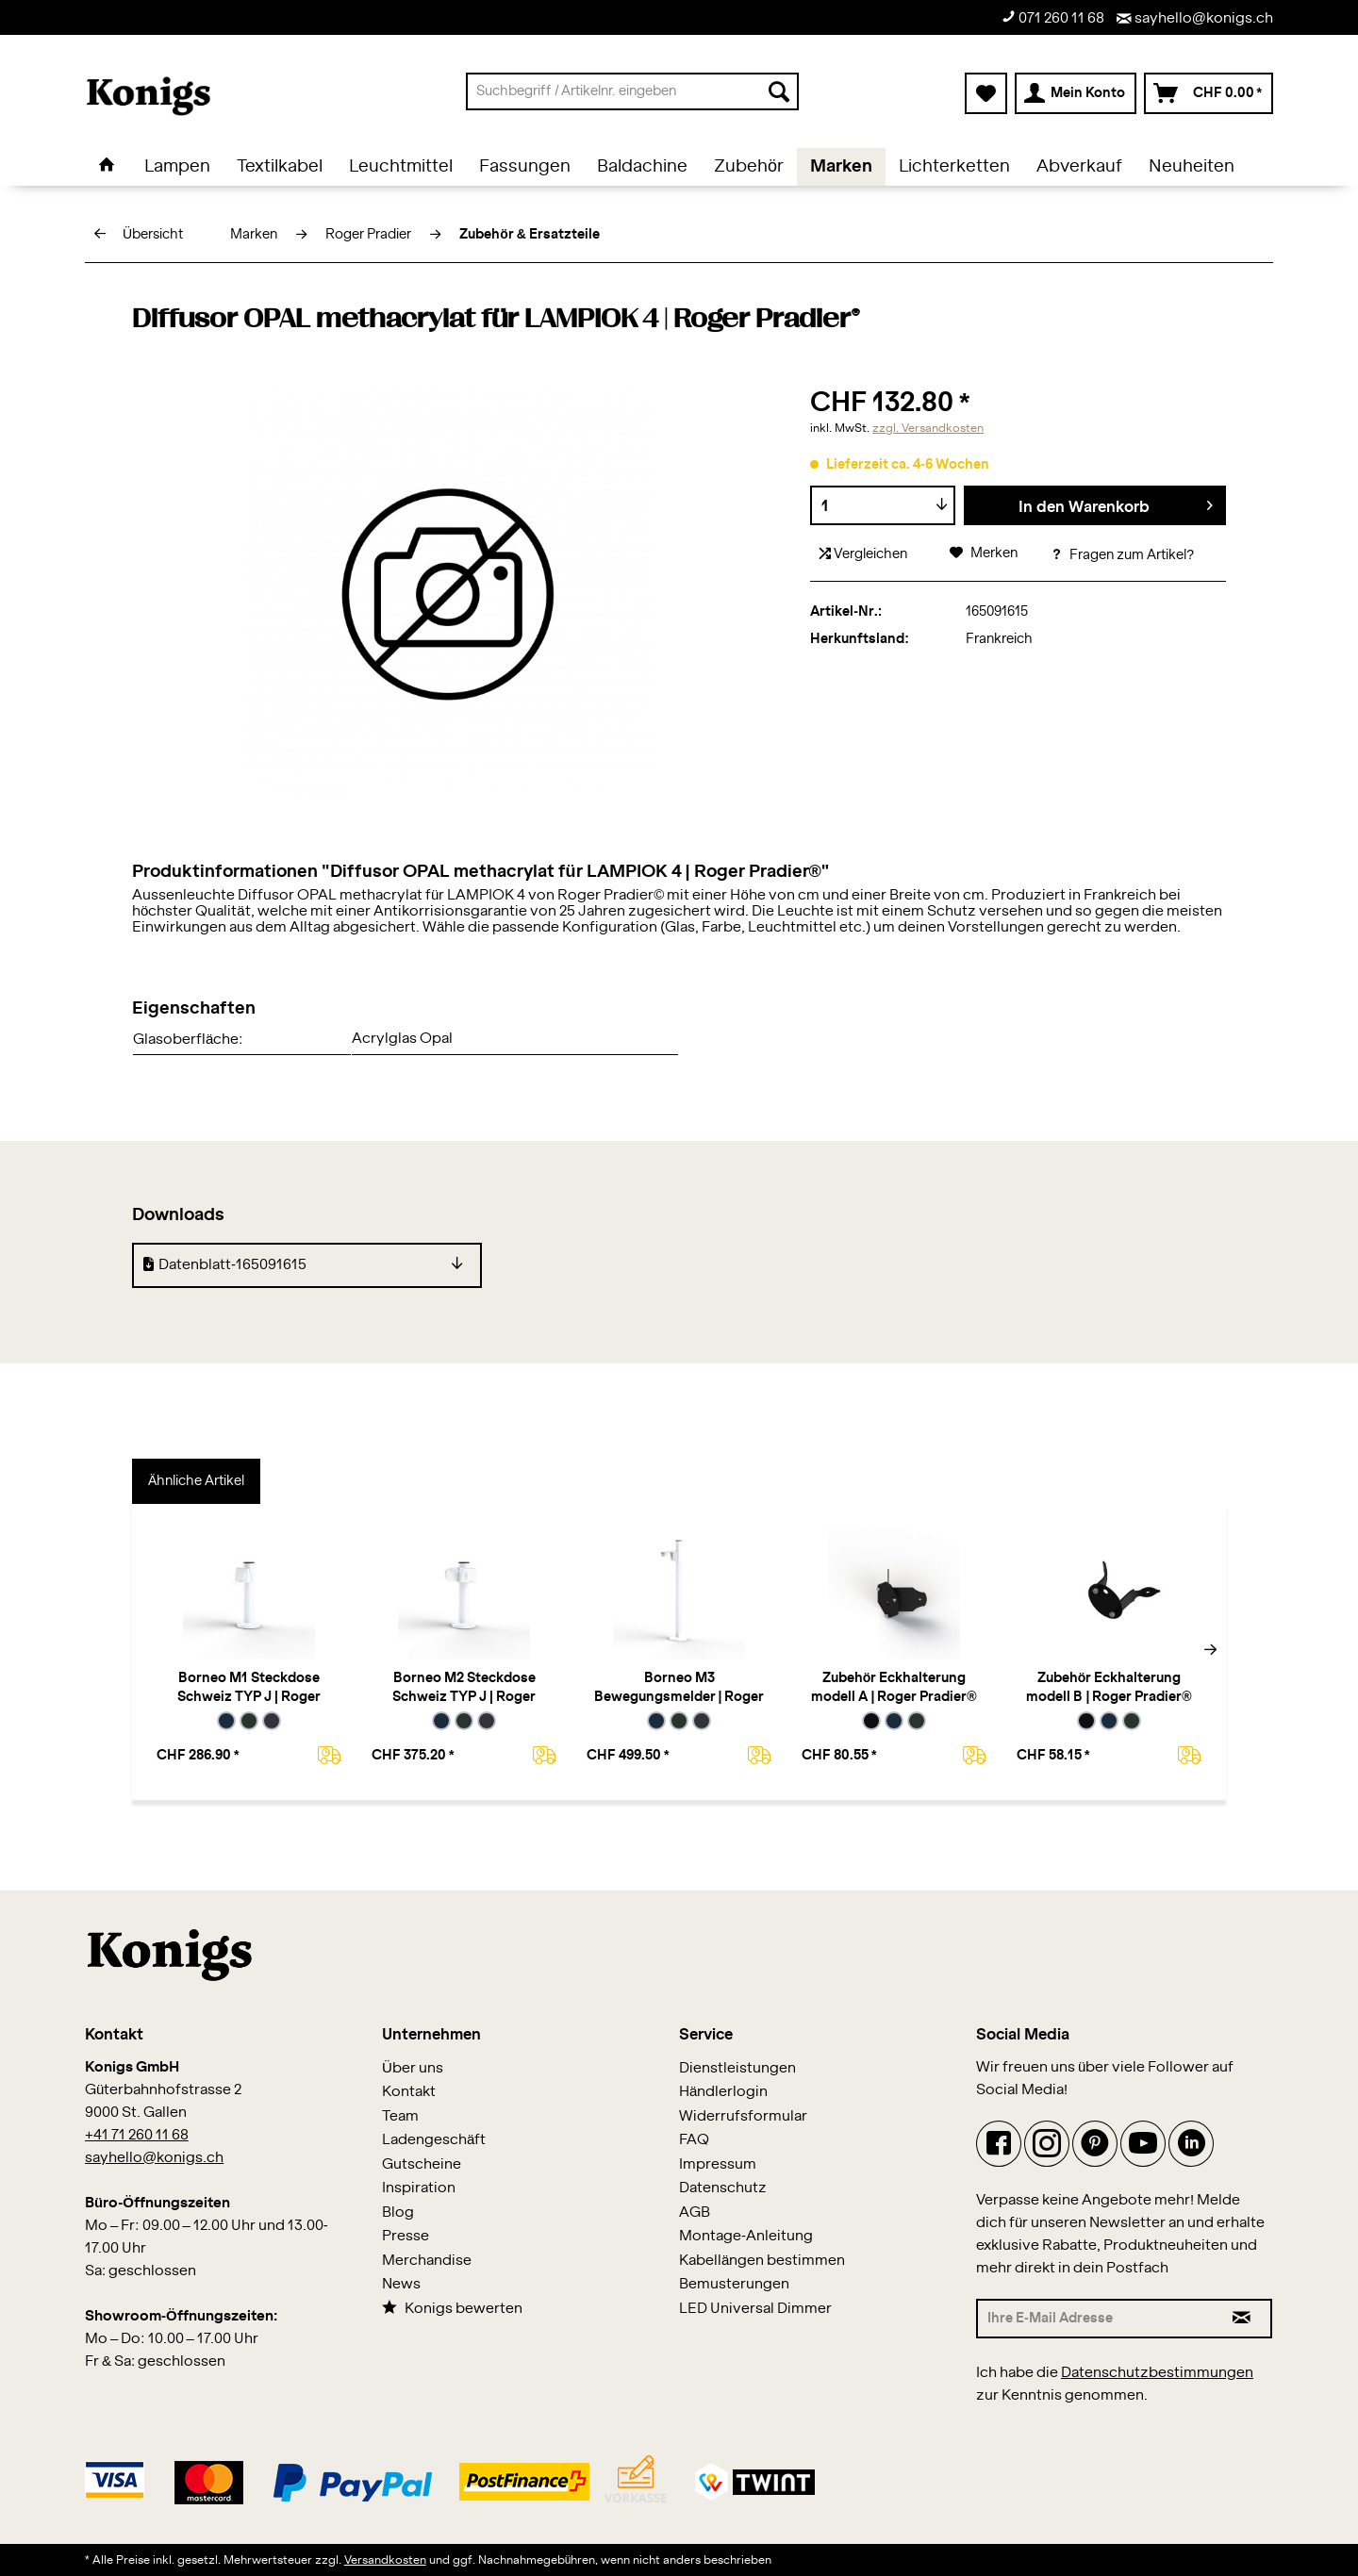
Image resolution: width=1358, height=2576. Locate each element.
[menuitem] (632, 91)
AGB (694, 2212)
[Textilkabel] (280, 167)
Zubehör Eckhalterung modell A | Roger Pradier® (893, 1688)
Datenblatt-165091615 (224, 1264)
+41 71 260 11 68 (137, 2135)
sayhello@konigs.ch (1195, 18)
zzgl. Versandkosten (928, 428)
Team (400, 2116)
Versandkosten (385, 2560)
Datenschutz (723, 2188)
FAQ (694, 2140)
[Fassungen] (525, 167)
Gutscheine (421, 2164)
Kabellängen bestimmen (762, 2261)
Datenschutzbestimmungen (1157, 2373)
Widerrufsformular (743, 2116)
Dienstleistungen (737, 2068)
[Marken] (841, 167)
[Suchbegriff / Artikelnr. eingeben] (632, 91)
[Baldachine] (642, 167)
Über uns (412, 2068)
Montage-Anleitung (746, 2236)
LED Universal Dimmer (755, 2309)
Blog (398, 2212)
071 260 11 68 (1053, 17)
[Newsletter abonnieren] (1242, 2318)
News (401, 2284)
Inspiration (418, 2188)
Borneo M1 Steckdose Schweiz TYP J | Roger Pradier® (249, 1689)
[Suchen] (779, 91)
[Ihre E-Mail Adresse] (1095, 2318)
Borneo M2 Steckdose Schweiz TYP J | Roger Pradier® (464, 1689)
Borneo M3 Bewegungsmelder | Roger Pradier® (679, 1689)
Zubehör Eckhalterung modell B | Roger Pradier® (1108, 1688)
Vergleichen (863, 554)
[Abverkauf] (1079, 167)
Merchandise (427, 2261)
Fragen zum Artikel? (1122, 555)
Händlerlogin (723, 2092)
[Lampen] (177, 167)
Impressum (717, 2164)
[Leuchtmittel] (401, 167)
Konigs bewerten (452, 2308)
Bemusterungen (734, 2284)
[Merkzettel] (986, 93)
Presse (405, 2236)
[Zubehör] (749, 167)
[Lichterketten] (954, 167)
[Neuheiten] (1191, 167)
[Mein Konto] (1075, 93)
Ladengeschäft (434, 2140)
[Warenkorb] (1208, 93)
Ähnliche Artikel (196, 1481)
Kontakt (409, 2092)
